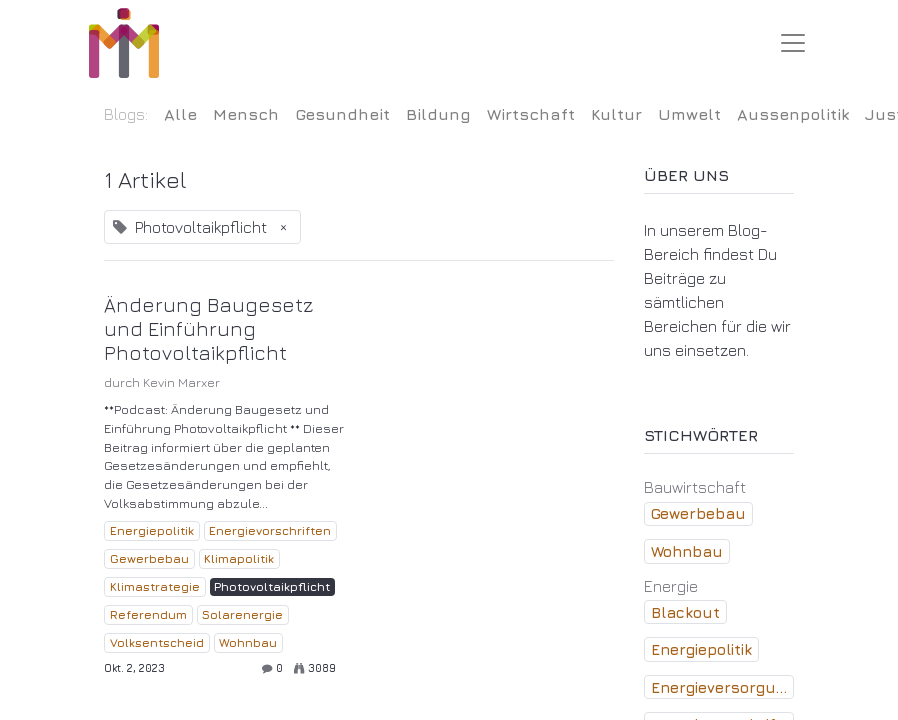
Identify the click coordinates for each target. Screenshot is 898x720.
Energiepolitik (152, 530)
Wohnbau (248, 642)
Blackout (685, 612)
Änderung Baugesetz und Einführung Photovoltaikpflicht (208, 328)
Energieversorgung (722, 687)
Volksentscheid (157, 642)
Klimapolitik (239, 558)
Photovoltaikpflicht (272, 586)
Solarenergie (242, 614)
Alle (180, 114)
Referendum (148, 614)
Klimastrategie (155, 586)
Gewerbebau (149, 558)
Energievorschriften (270, 530)
